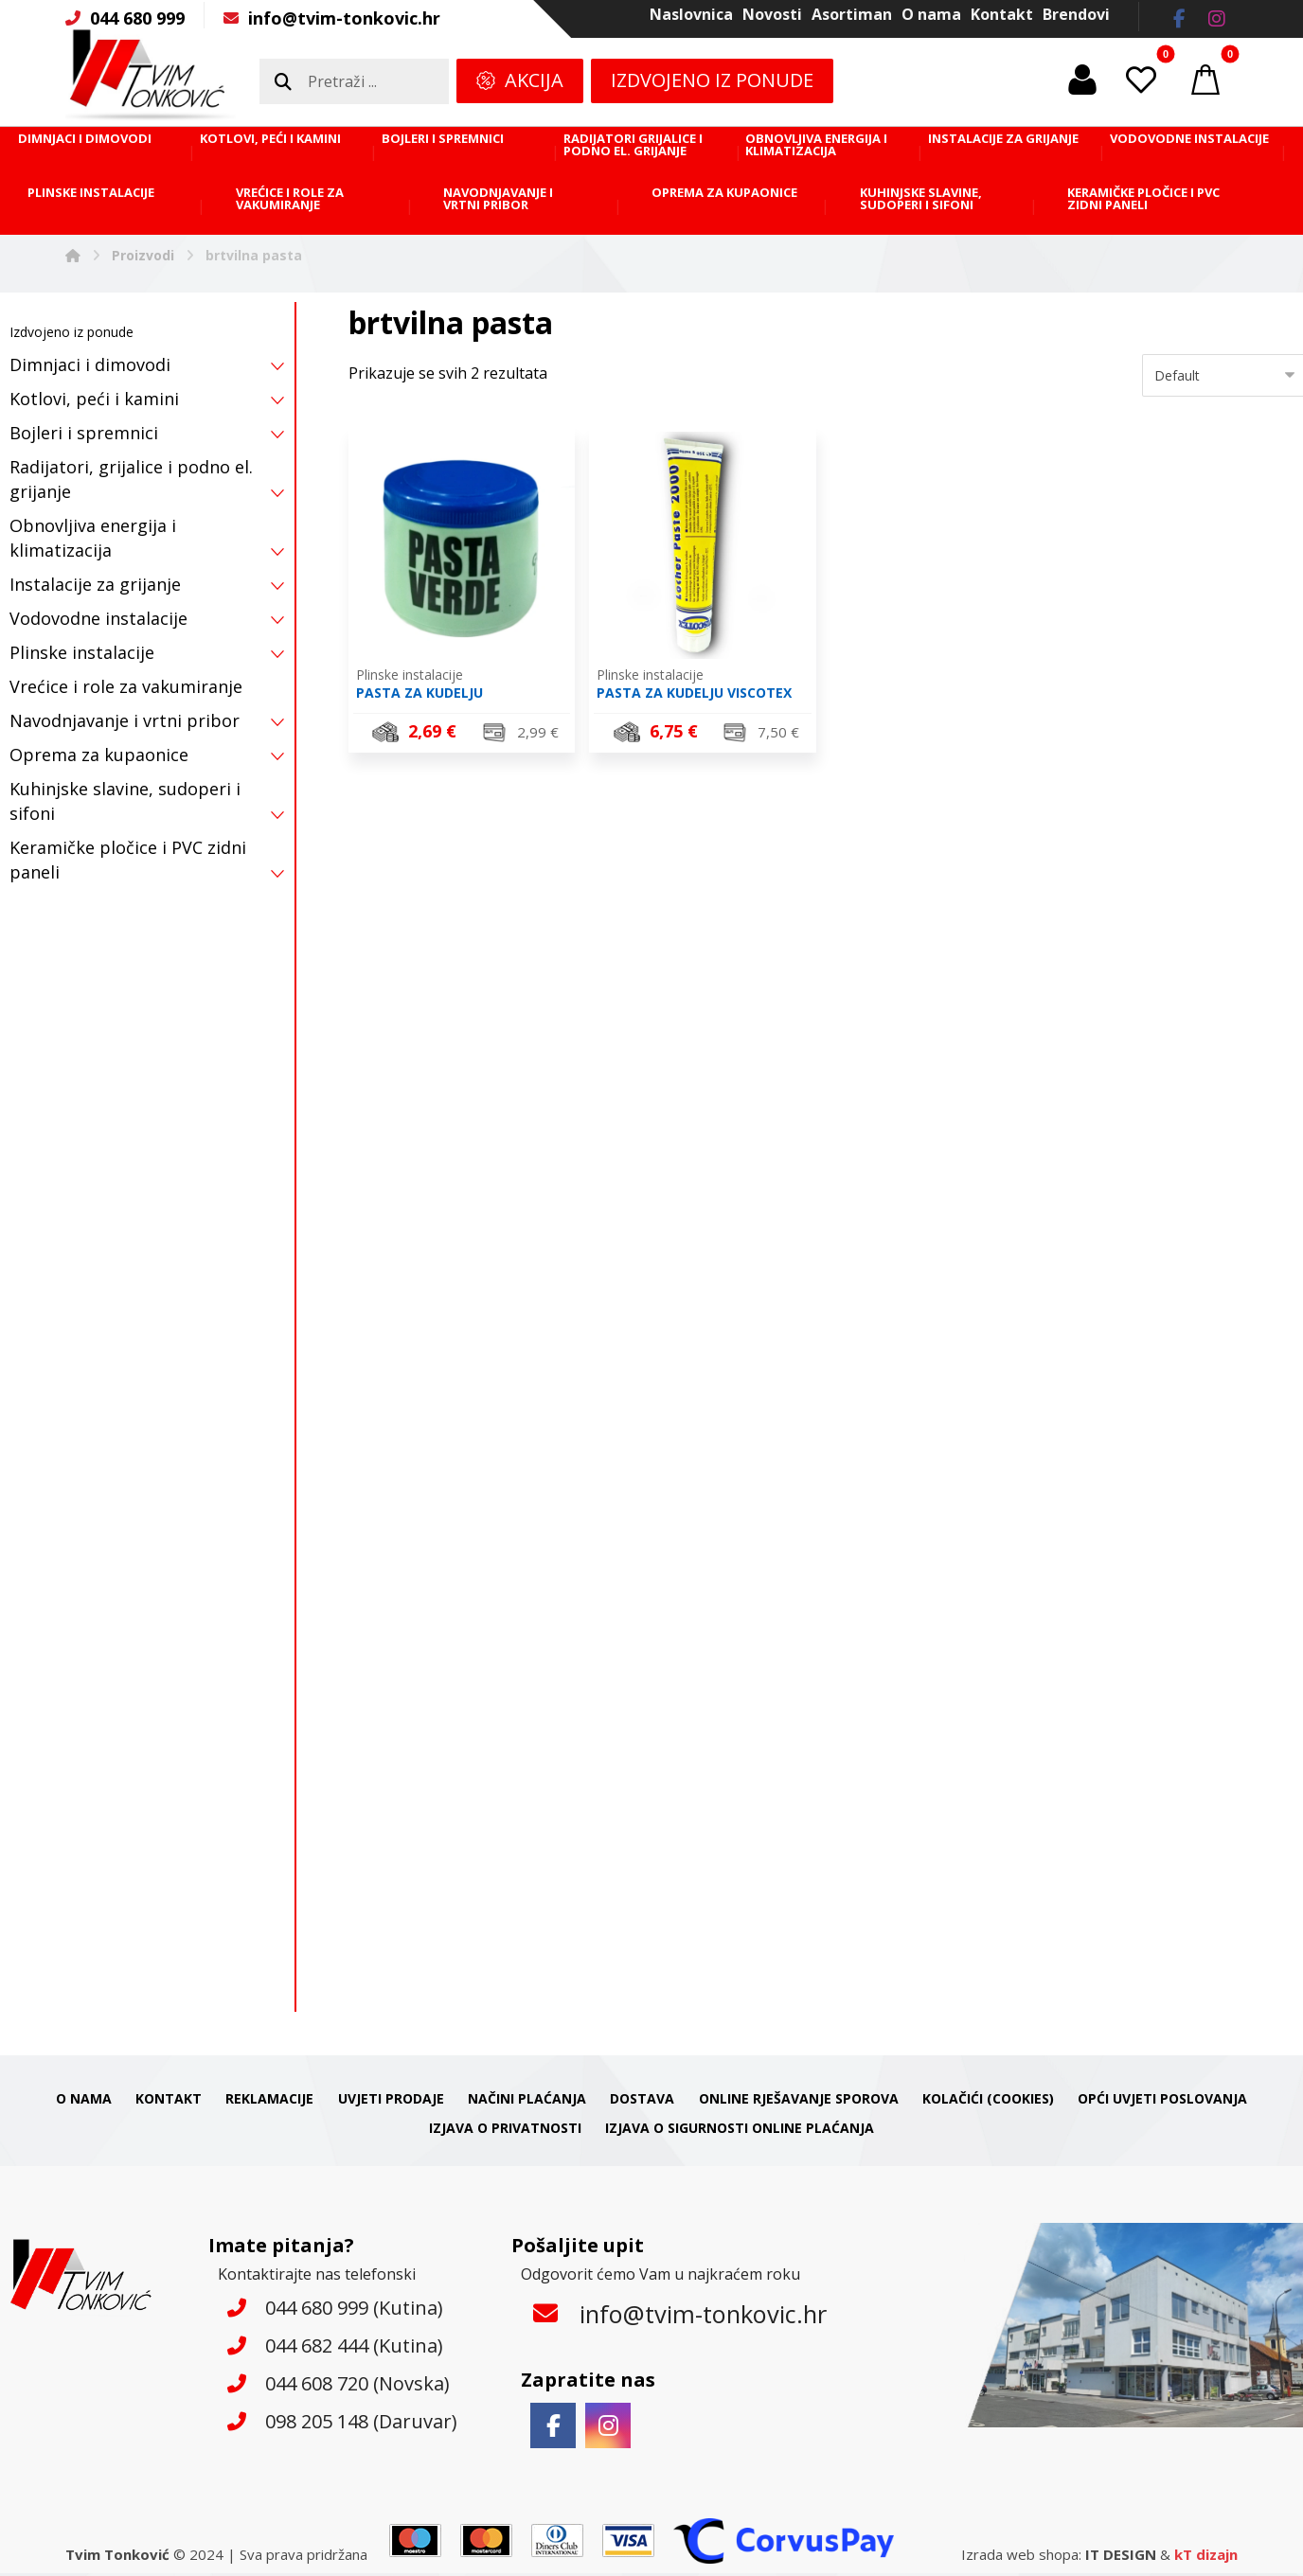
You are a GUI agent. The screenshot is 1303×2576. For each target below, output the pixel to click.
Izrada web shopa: (1021, 2557)
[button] (1179, 19)
